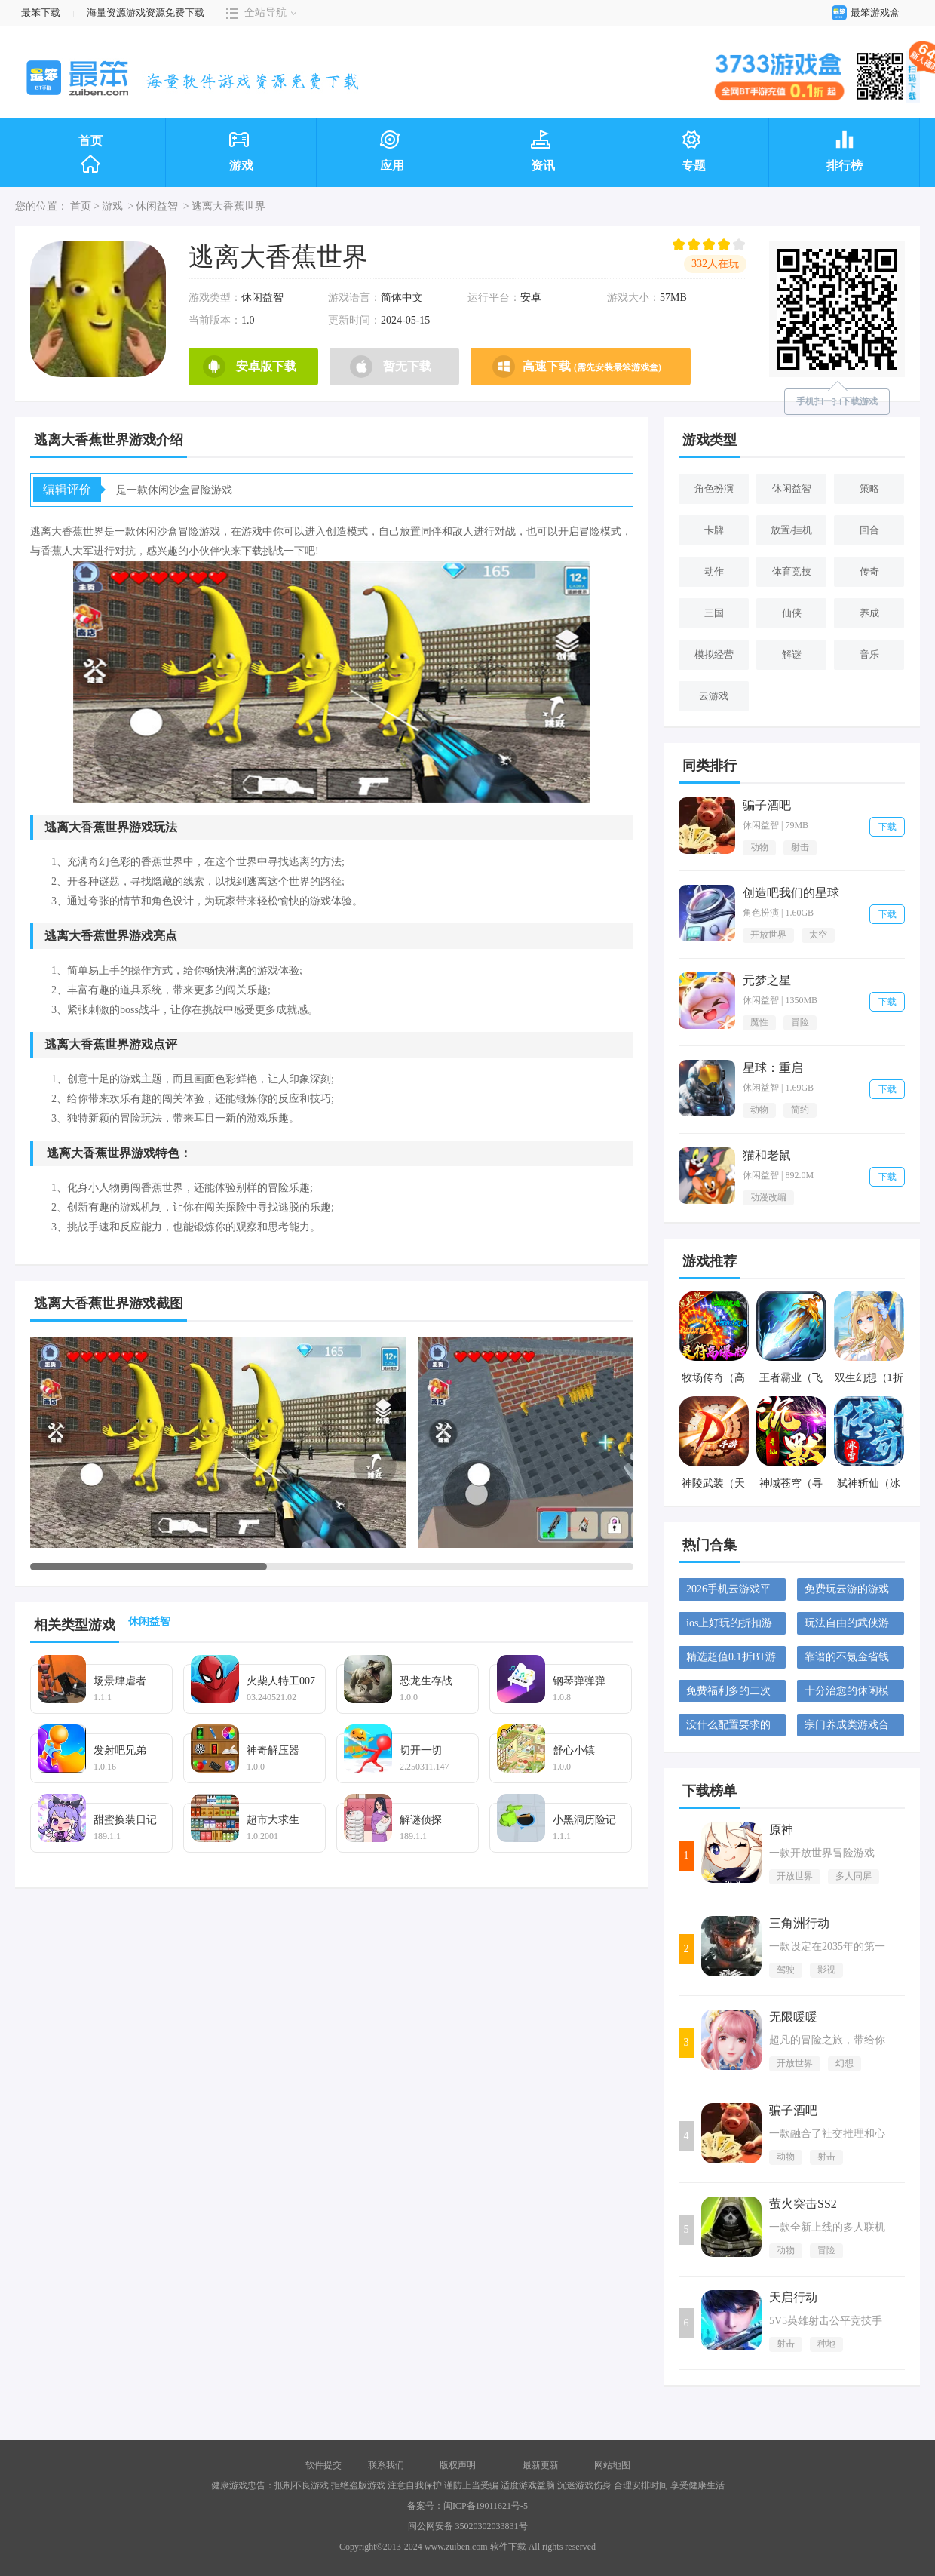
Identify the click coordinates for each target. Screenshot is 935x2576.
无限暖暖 (793, 2016)
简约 (800, 1109)
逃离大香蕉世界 (228, 206)
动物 (759, 847)
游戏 (112, 206)
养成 (869, 613)
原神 (781, 1829)
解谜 (792, 654)
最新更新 (541, 2465)
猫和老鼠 (767, 1155)
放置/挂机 (792, 530)
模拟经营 (714, 654)
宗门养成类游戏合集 (847, 1727)
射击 (800, 847)
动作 (714, 571)
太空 (818, 934)
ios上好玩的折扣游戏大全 (729, 1626)
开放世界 (768, 934)
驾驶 (786, 1969)
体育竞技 (791, 571)
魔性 (759, 1022)
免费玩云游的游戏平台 (847, 1592)
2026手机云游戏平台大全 (728, 1592)
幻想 (844, 2063)
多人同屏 (853, 1876)
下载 (887, 826)
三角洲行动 (799, 1923)
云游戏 (713, 696)
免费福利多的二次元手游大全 (728, 1693)
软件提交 (323, 2465)
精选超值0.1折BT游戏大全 (731, 1660)
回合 (869, 530)
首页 (90, 154)
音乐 (869, 654)
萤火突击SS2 (803, 2203)
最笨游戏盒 (862, 12)
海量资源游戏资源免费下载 (144, 12)
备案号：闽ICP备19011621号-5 (467, 2506)
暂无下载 (390, 366)
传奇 (869, 571)
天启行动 (793, 2297)
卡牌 (714, 530)
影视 (826, 1969)
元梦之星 (767, 980)
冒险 (800, 1022)
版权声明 (458, 2465)
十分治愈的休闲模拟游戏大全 (847, 1693)
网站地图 (612, 2465)
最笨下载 (40, 12)
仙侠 (792, 613)
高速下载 (576, 366)
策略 (869, 488)
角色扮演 (714, 488)
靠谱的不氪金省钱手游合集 (847, 1660)
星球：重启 (773, 1067)
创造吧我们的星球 (791, 892)
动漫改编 (768, 1197)
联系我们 (386, 2465)
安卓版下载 (249, 366)
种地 (826, 2343)
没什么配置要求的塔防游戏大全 (728, 1727)
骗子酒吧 (767, 805)
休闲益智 (157, 206)
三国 (714, 613)
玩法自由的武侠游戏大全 (847, 1626)
